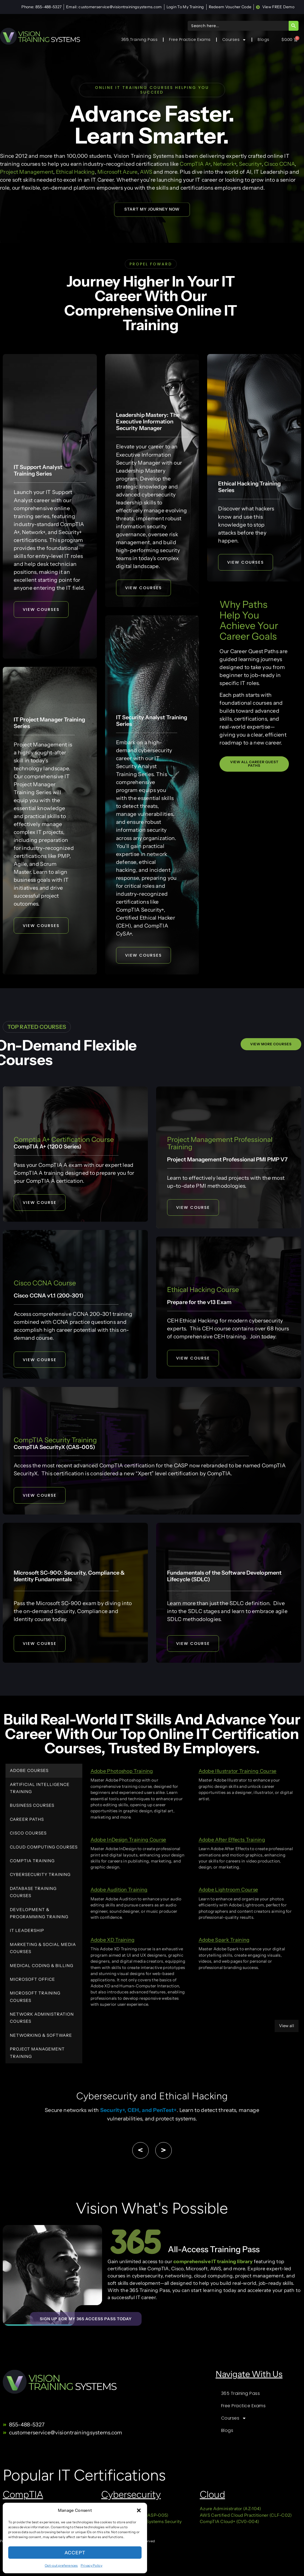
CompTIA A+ (195, 164)
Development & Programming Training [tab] (39, 1914)
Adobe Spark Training (224, 1941)
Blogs (263, 39)
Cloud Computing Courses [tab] (44, 1848)
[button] (139, 2510)
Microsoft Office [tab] (32, 1980)
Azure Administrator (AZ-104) (230, 2513)
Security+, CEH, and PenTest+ (138, 2111)
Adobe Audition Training (119, 1891)
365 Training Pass (139, 39)
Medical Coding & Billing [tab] (41, 1966)
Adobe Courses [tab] (29, 1771)
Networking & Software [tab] (41, 2036)
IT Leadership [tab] (27, 1931)
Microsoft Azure (117, 171)
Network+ (224, 164)
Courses (234, 39)
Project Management (26, 171)
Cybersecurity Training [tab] (40, 1875)
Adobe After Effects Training (232, 1841)
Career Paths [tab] (27, 1820)
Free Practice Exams (190, 39)
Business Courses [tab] (32, 1806)
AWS (146, 171)
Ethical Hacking (75, 171)
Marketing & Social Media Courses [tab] (43, 1949)
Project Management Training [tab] (37, 2054)
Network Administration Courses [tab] (42, 2019)
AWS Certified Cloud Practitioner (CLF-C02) (246, 2519)
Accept (75, 2552)
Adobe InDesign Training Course (128, 1841)
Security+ (250, 164)
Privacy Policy (91, 2565)
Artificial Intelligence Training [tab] (40, 1789)
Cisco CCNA (279, 164)
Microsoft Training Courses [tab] (35, 1998)
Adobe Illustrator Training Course (238, 1772)
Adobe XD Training (113, 1941)
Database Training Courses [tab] (33, 1893)
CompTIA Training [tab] (32, 1861)
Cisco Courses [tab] (28, 1834)
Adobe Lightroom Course (228, 1891)
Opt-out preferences (61, 2565)
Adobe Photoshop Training (122, 1772)
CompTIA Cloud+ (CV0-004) (229, 2526)
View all (286, 2027)
